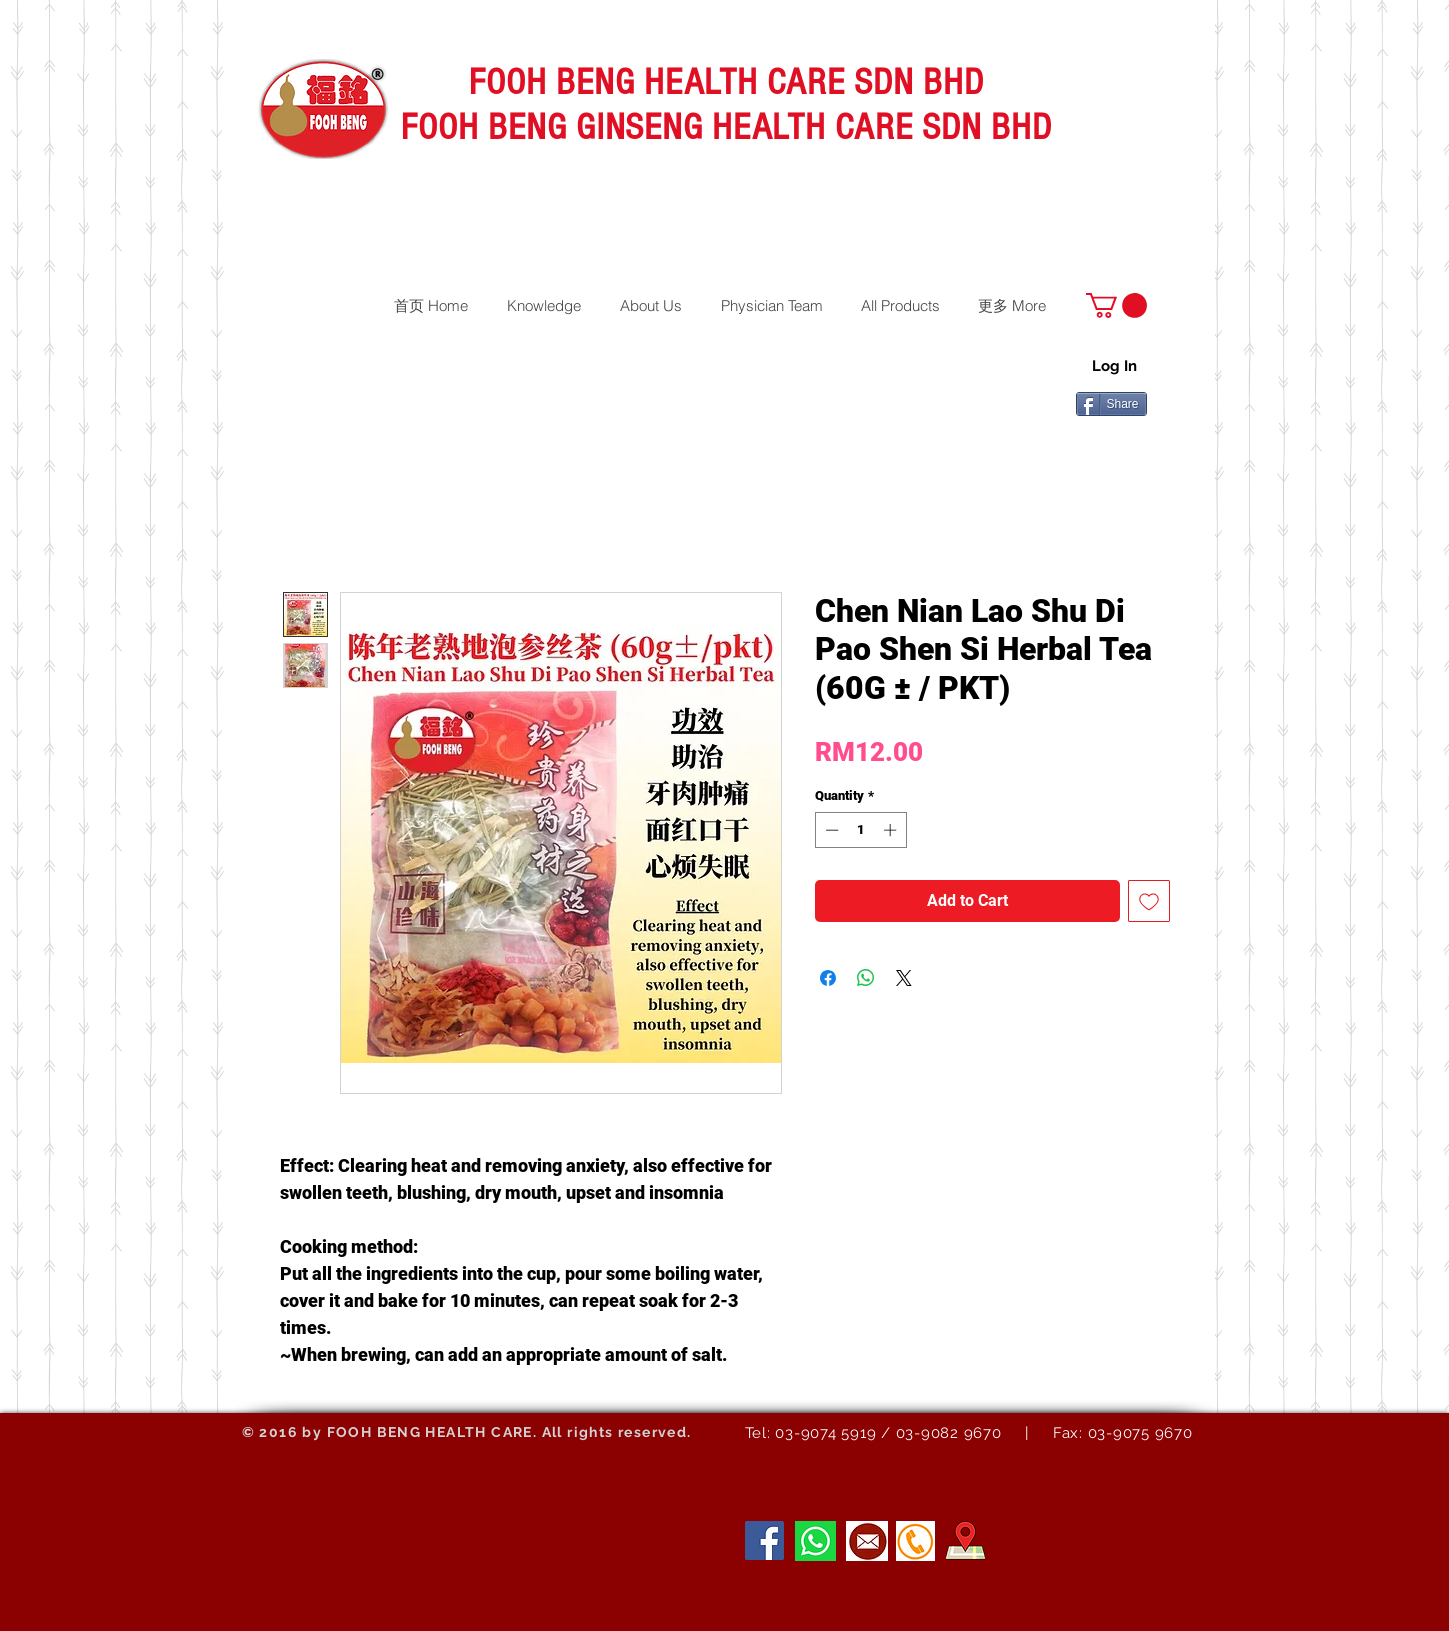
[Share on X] (904, 978)
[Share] (1111, 404)
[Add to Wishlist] (1149, 901)
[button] (1116, 305)
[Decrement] (830, 830)
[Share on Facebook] (828, 978)
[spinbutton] (860, 830)
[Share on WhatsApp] (866, 978)
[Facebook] (764, 1540)
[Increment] (892, 830)
